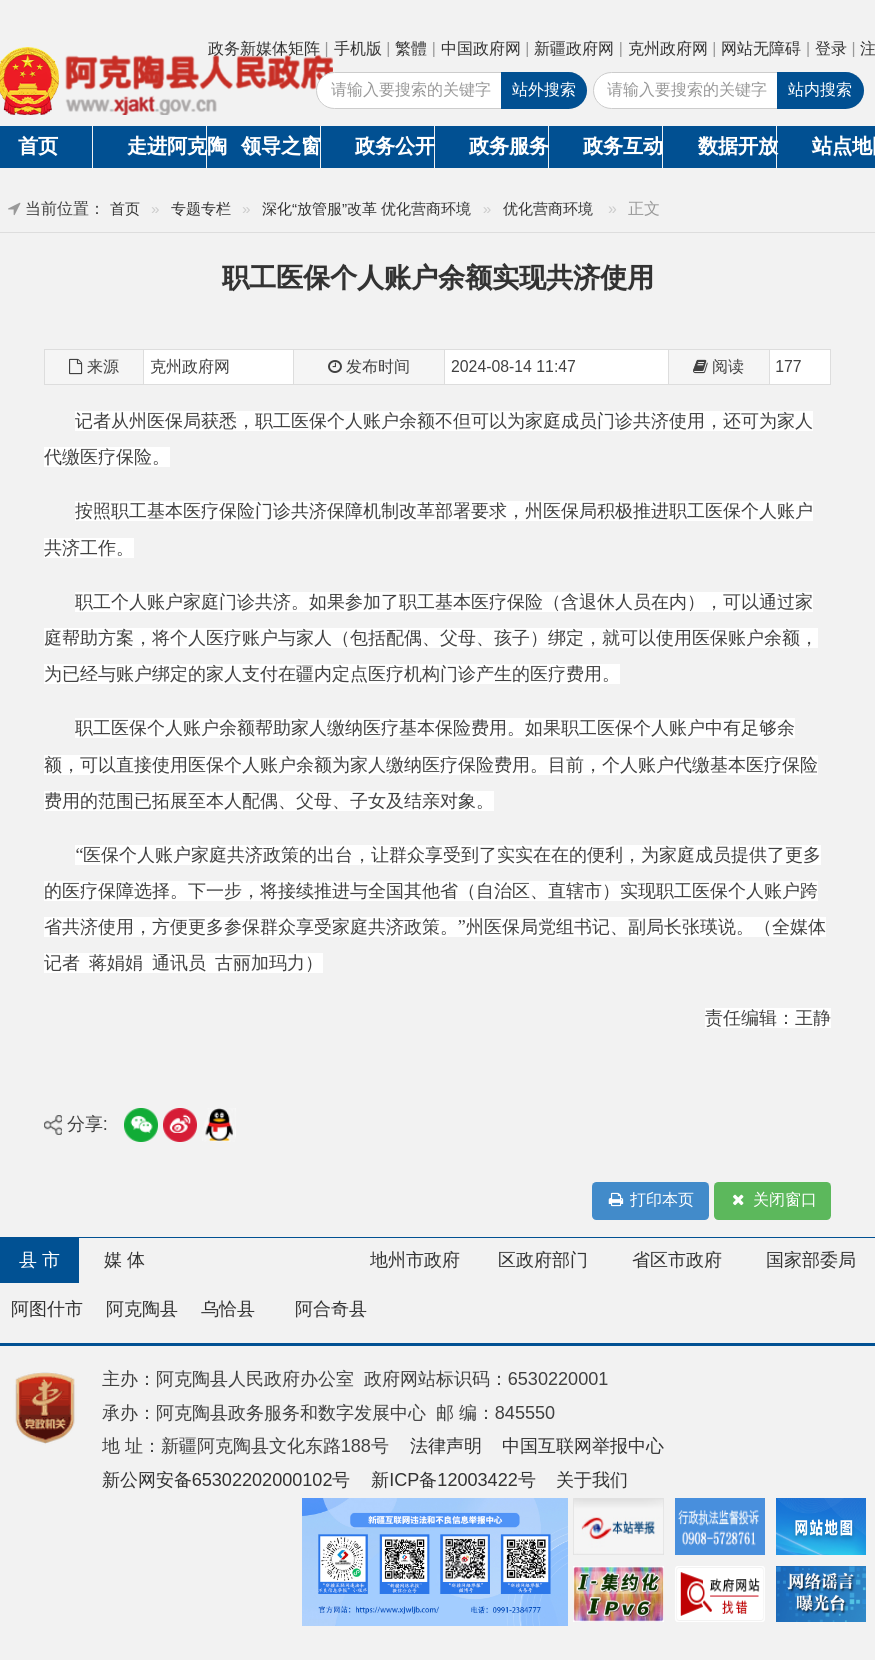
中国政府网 (481, 48)
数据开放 (737, 146)
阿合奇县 (331, 1309)
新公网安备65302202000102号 (226, 1480)
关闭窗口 (773, 1200)
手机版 (358, 48)
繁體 (411, 48)
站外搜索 (544, 89)
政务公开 (394, 146)
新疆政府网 (574, 48)
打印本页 (650, 1200)
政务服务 (508, 146)
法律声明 (446, 1446)
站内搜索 (820, 89)
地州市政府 (415, 1260)
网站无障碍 (761, 48)
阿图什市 (47, 1309)
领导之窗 (280, 146)
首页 (125, 208)
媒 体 (124, 1260)
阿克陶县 (142, 1309)
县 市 (39, 1260)
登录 (831, 48)
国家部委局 (811, 1260)
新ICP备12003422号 (453, 1480)
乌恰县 (228, 1309)
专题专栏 (201, 208)
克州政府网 (668, 48)
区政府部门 (543, 1260)
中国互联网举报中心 (583, 1446)
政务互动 (622, 146)
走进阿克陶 (166, 146)
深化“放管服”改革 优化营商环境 (367, 208)
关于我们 (592, 1480)
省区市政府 (677, 1260)
